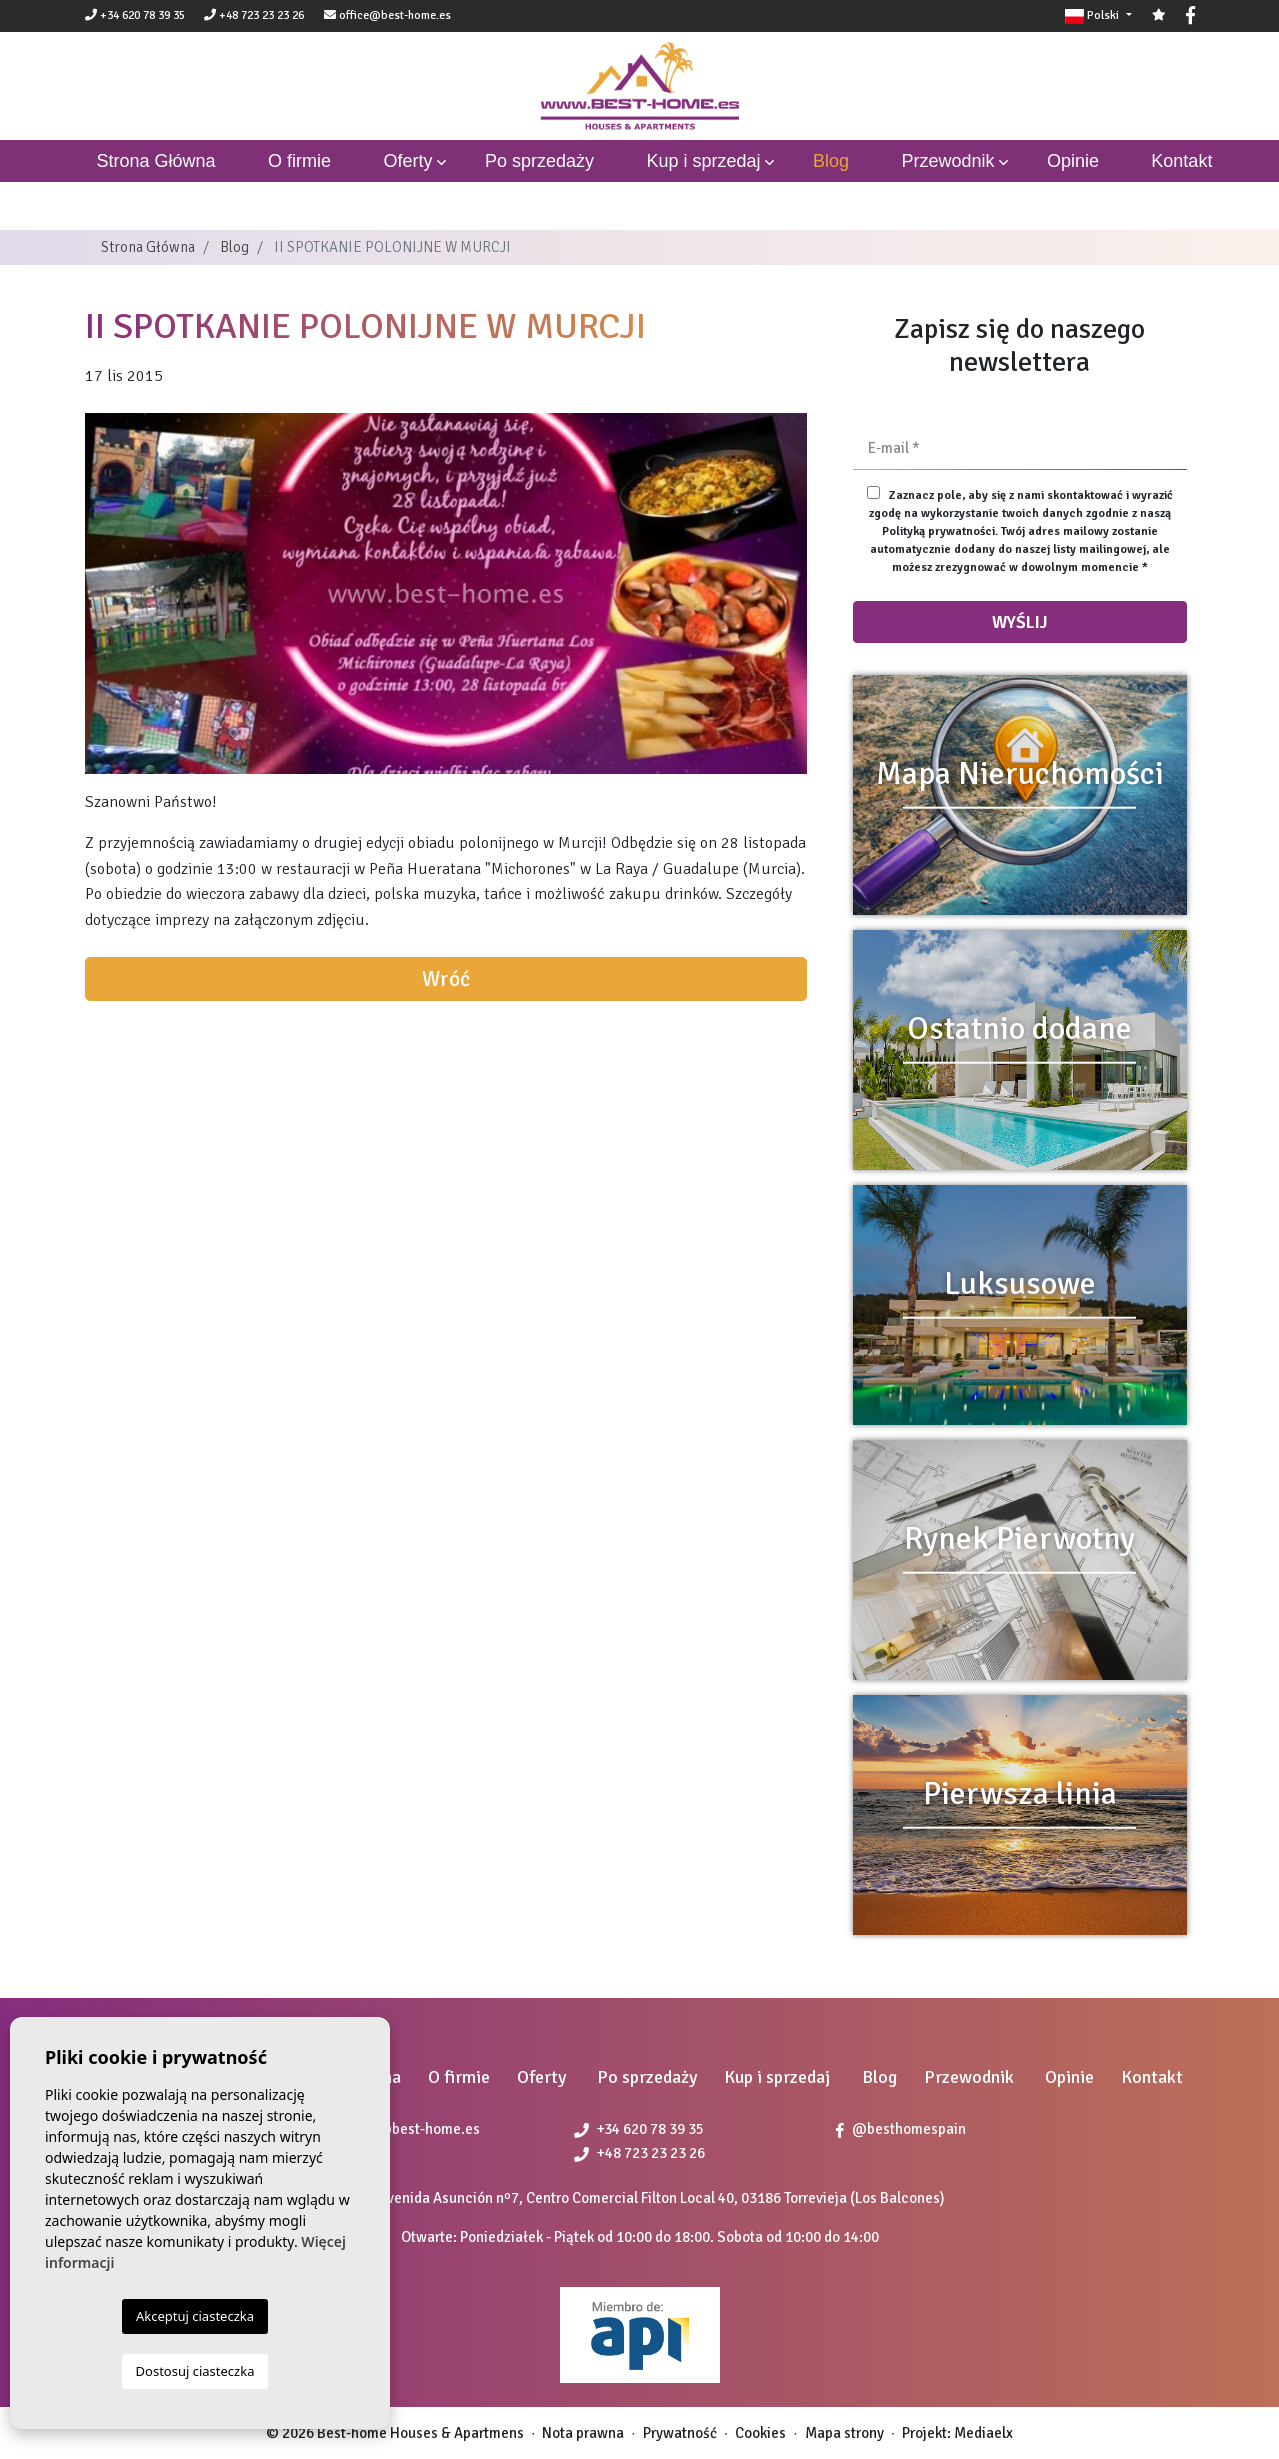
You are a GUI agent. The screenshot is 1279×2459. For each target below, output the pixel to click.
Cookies (760, 2433)
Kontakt (1181, 161)
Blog (831, 161)
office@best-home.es (395, 15)
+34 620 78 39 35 (135, 15)
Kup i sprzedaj (703, 161)
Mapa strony (844, 2433)
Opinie (1073, 161)
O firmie (299, 161)
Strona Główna (148, 247)
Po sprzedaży (539, 161)
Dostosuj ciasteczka (195, 2371)
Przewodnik (947, 161)
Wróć (446, 979)
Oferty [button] (407, 161)
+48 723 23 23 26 (254, 15)
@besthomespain (901, 2129)
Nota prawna (583, 2433)
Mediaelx (983, 2433)
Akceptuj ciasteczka (195, 2316)
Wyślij (1020, 622)
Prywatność (680, 2433)
